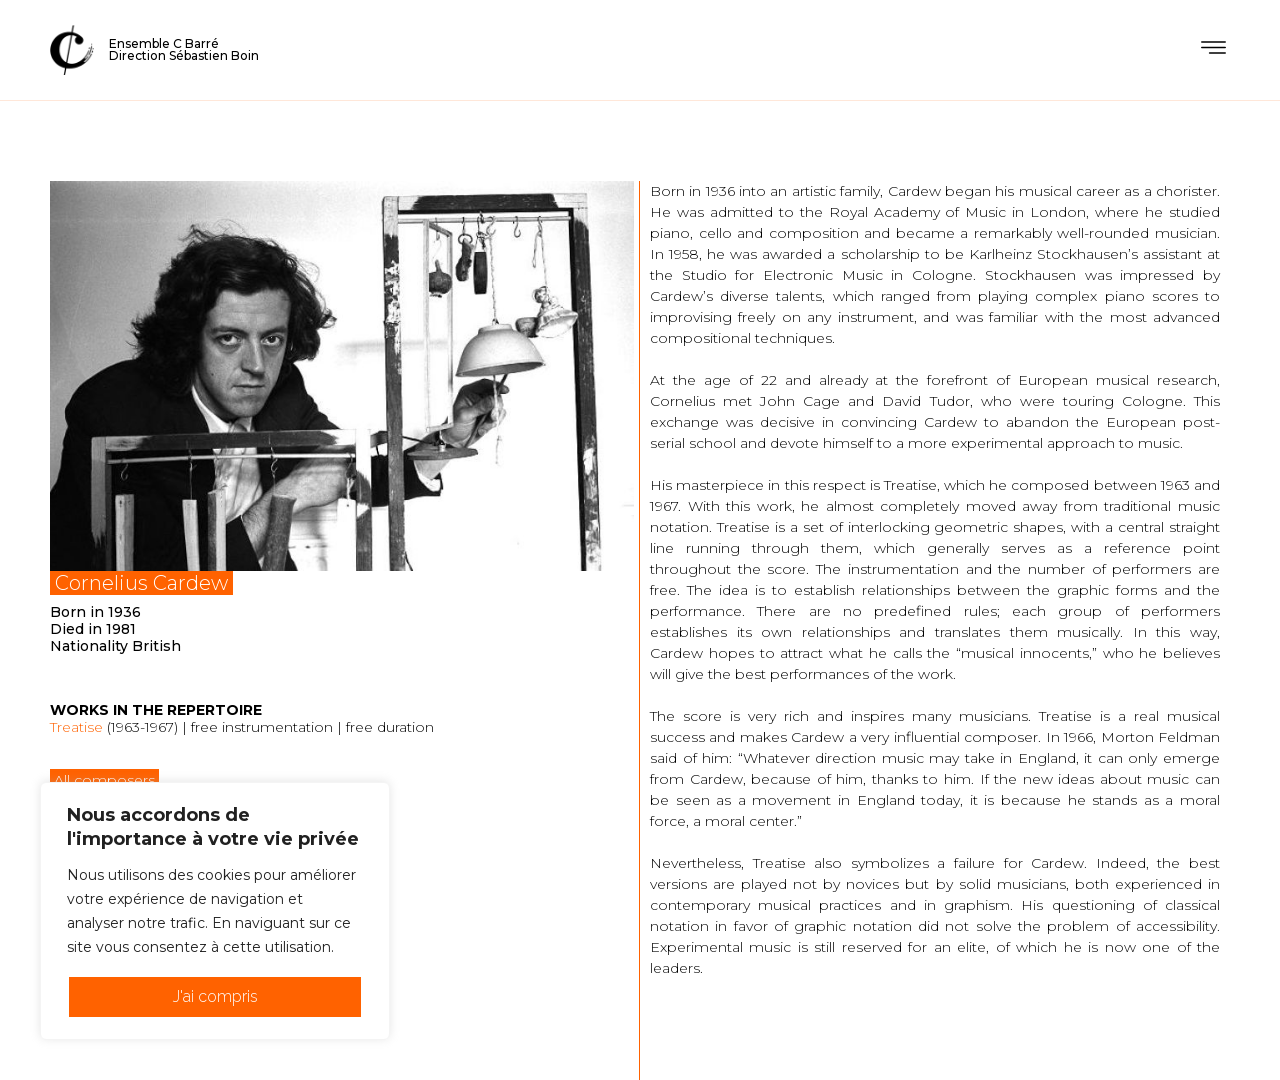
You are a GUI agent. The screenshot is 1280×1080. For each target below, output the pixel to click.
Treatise (76, 727)
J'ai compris (215, 996)
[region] (215, 911)
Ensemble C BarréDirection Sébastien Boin (184, 49)
